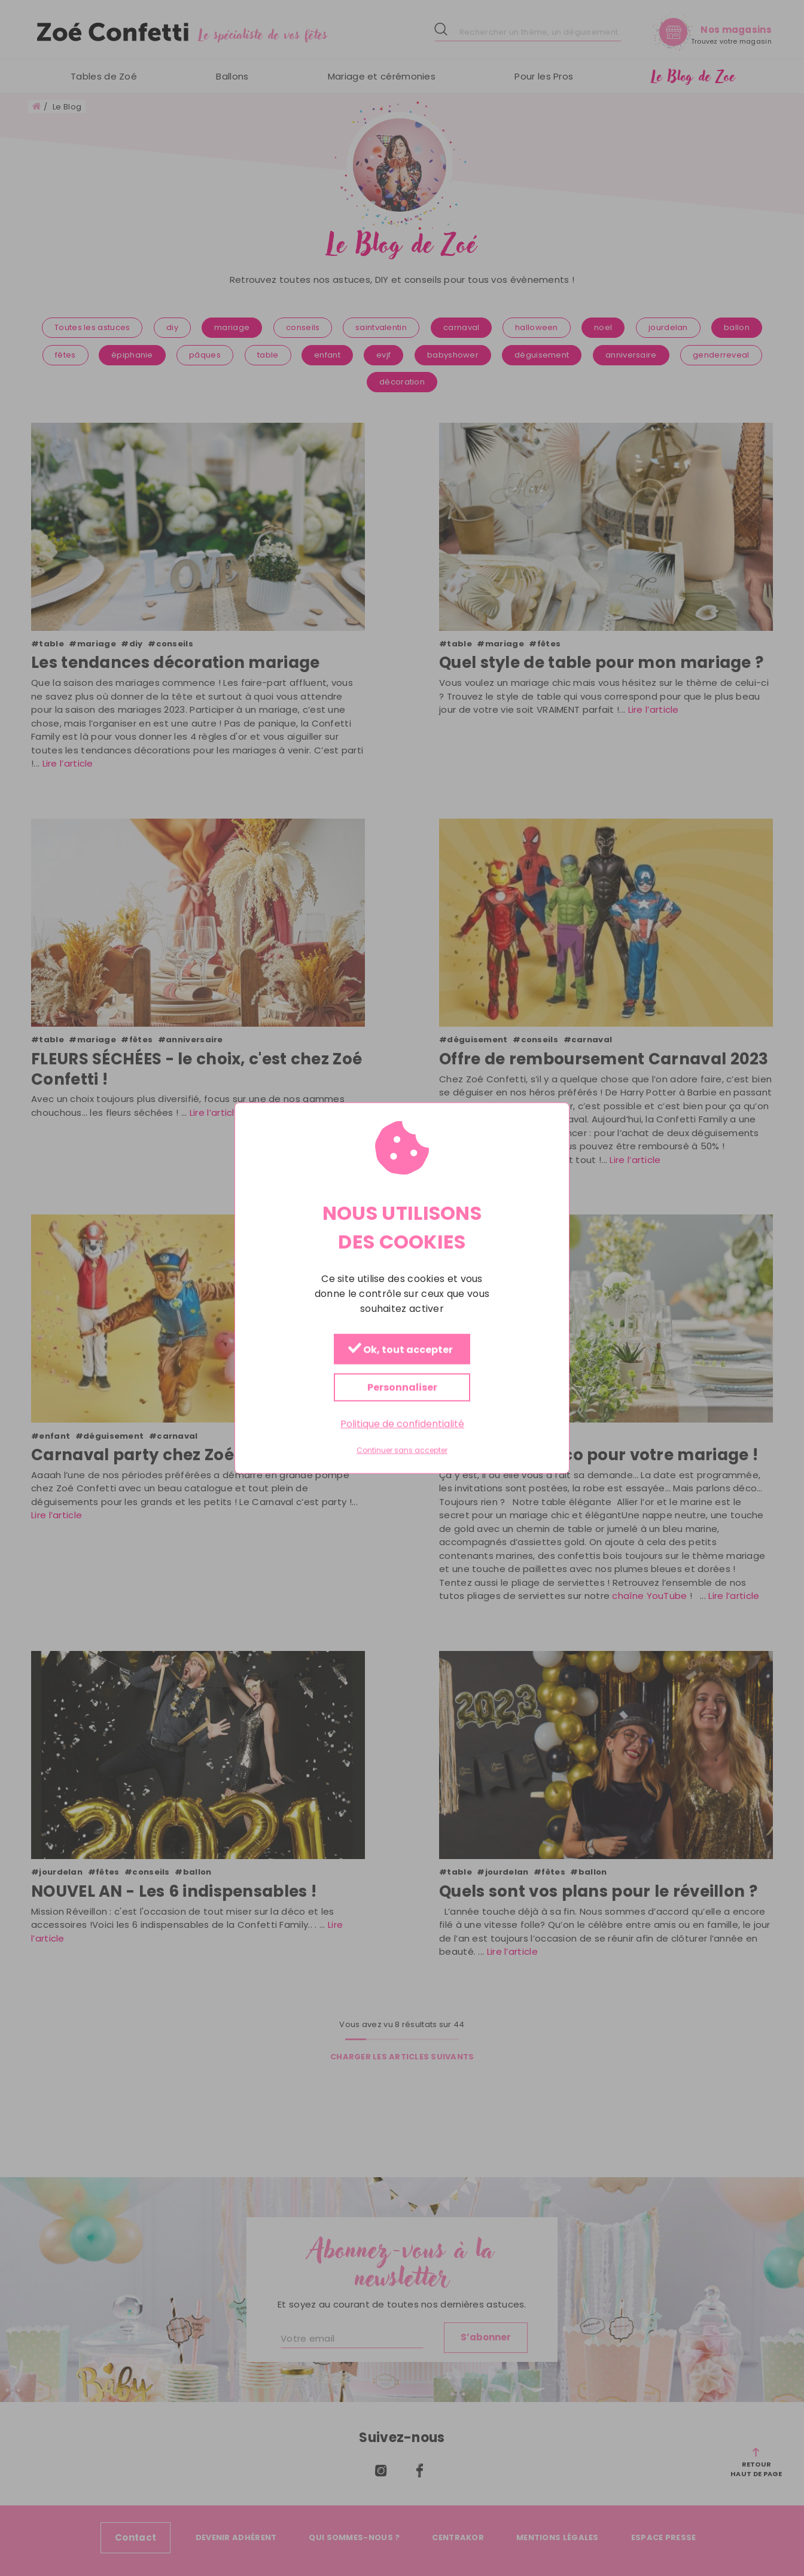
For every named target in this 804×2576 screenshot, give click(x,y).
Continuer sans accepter (402, 1450)
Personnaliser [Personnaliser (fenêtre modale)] (402, 1387)
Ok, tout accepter (400, 1349)
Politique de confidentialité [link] (402, 1423)
